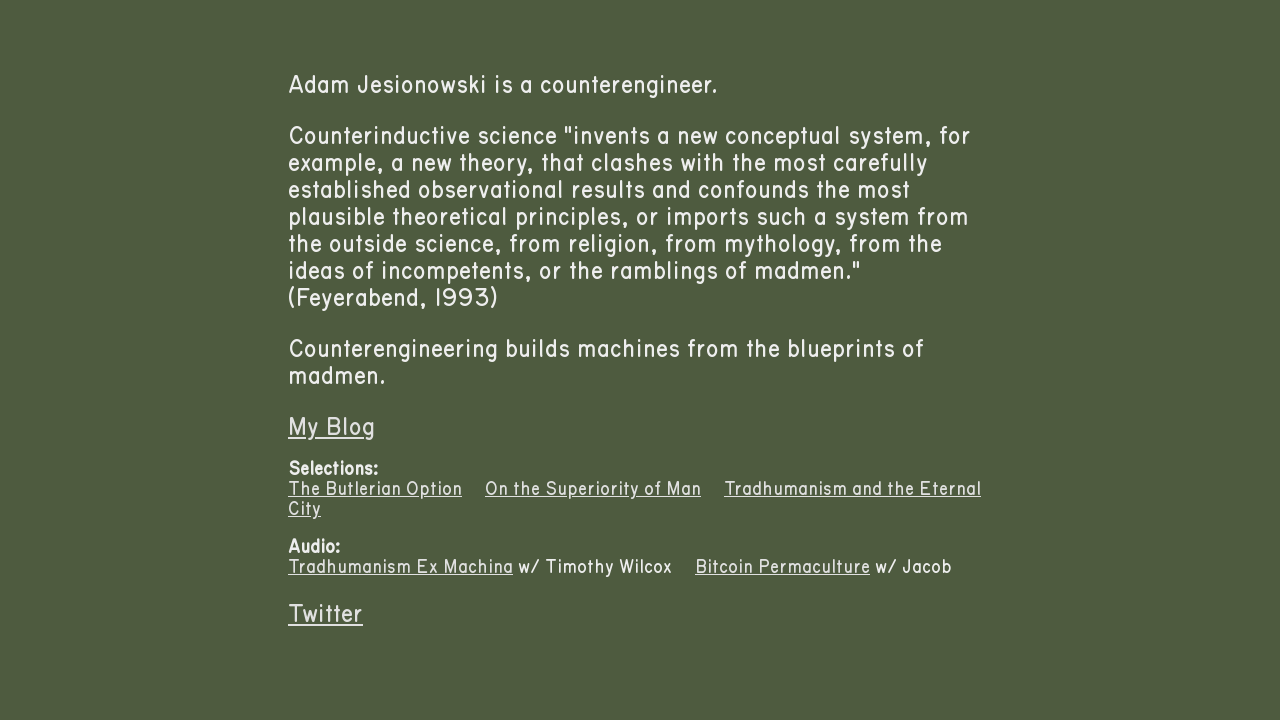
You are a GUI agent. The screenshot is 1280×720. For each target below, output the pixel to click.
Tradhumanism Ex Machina (400, 567)
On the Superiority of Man (593, 489)
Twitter (325, 614)
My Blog (331, 427)
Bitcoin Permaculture (782, 567)
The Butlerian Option (375, 489)
